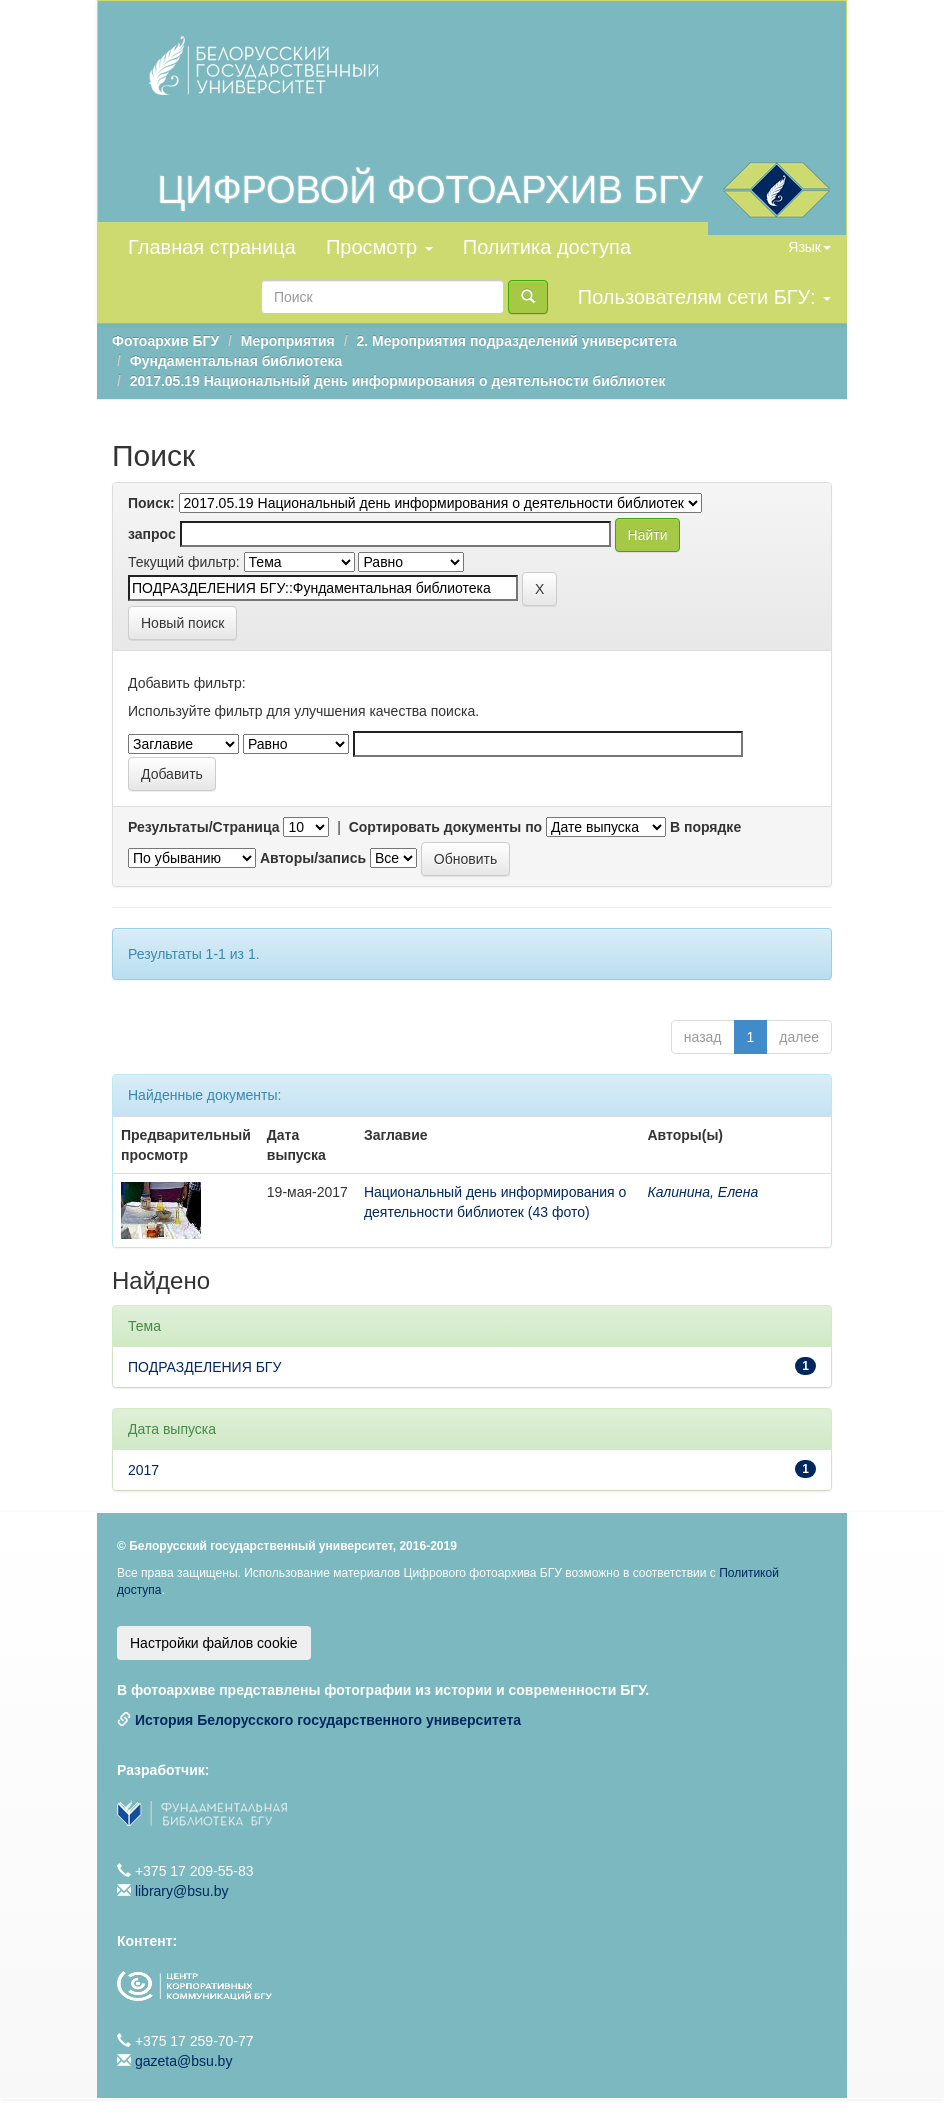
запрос (152, 534)
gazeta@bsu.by (184, 2061)
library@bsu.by (182, 1891)
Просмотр (379, 247)
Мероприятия (288, 341)
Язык (809, 247)
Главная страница (212, 247)
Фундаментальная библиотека (236, 361)
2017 (143, 1470)
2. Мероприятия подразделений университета (516, 341)
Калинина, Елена (702, 1192)
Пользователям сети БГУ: (704, 297)
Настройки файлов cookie (214, 1643)
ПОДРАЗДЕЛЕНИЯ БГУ (204, 1367)
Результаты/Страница (204, 827)
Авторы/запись (313, 858)
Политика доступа (547, 247)
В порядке (705, 827)
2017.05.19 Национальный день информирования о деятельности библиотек (398, 381)
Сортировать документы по (446, 827)
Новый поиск (182, 623)
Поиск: (151, 503)
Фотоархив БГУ (165, 341)
